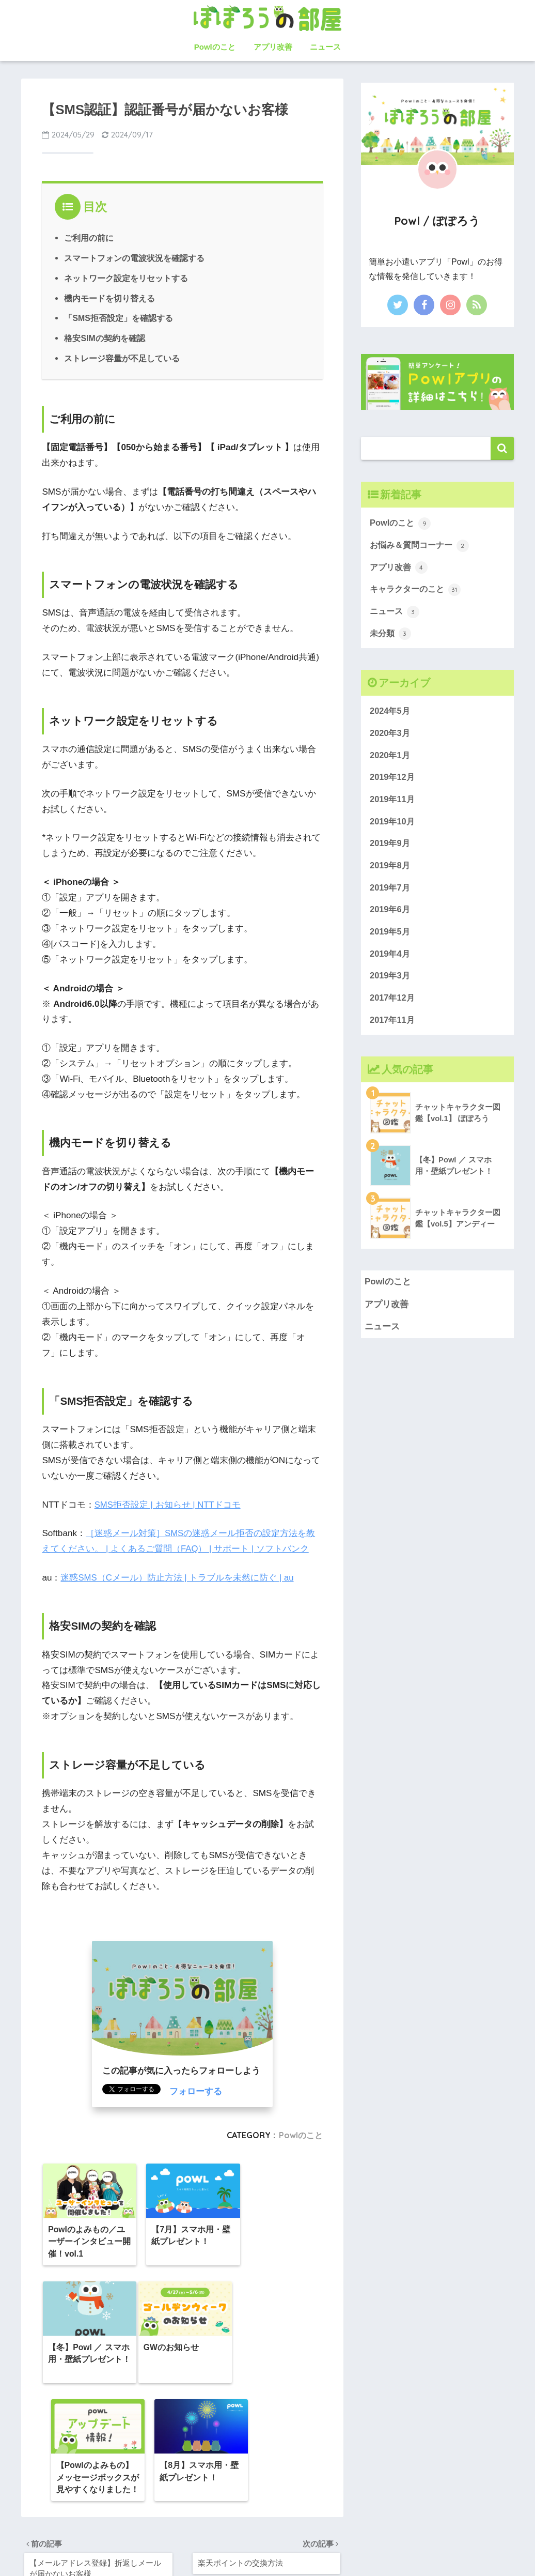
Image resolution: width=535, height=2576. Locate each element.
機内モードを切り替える (109, 297)
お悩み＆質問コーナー (422, 546)
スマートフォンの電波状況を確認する (134, 258)
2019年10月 (393, 825)
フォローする (195, 2090)
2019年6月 (391, 915)
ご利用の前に (89, 237)
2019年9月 (391, 848)
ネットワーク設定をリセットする (126, 277)
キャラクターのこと (417, 591)
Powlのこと (214, 46)
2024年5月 (391, 713)
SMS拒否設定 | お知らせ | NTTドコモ (168, 1503)
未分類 (391, 636)
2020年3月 (391, 736)
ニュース (325, 46)
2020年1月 (391, 758)
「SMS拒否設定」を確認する (118, 317)
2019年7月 (391, 893)
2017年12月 (393, 1004)
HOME (267, 2533)
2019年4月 (391, 960)
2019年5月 (391, 937)
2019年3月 (391, 982)
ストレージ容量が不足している (122, 357)
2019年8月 (391, 870)
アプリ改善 (273, 46)
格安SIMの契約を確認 (104, 337)
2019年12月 (393, 781)
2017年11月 (393, 1027)
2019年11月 (393, 803)
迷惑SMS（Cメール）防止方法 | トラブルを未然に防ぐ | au (177, 1577)
